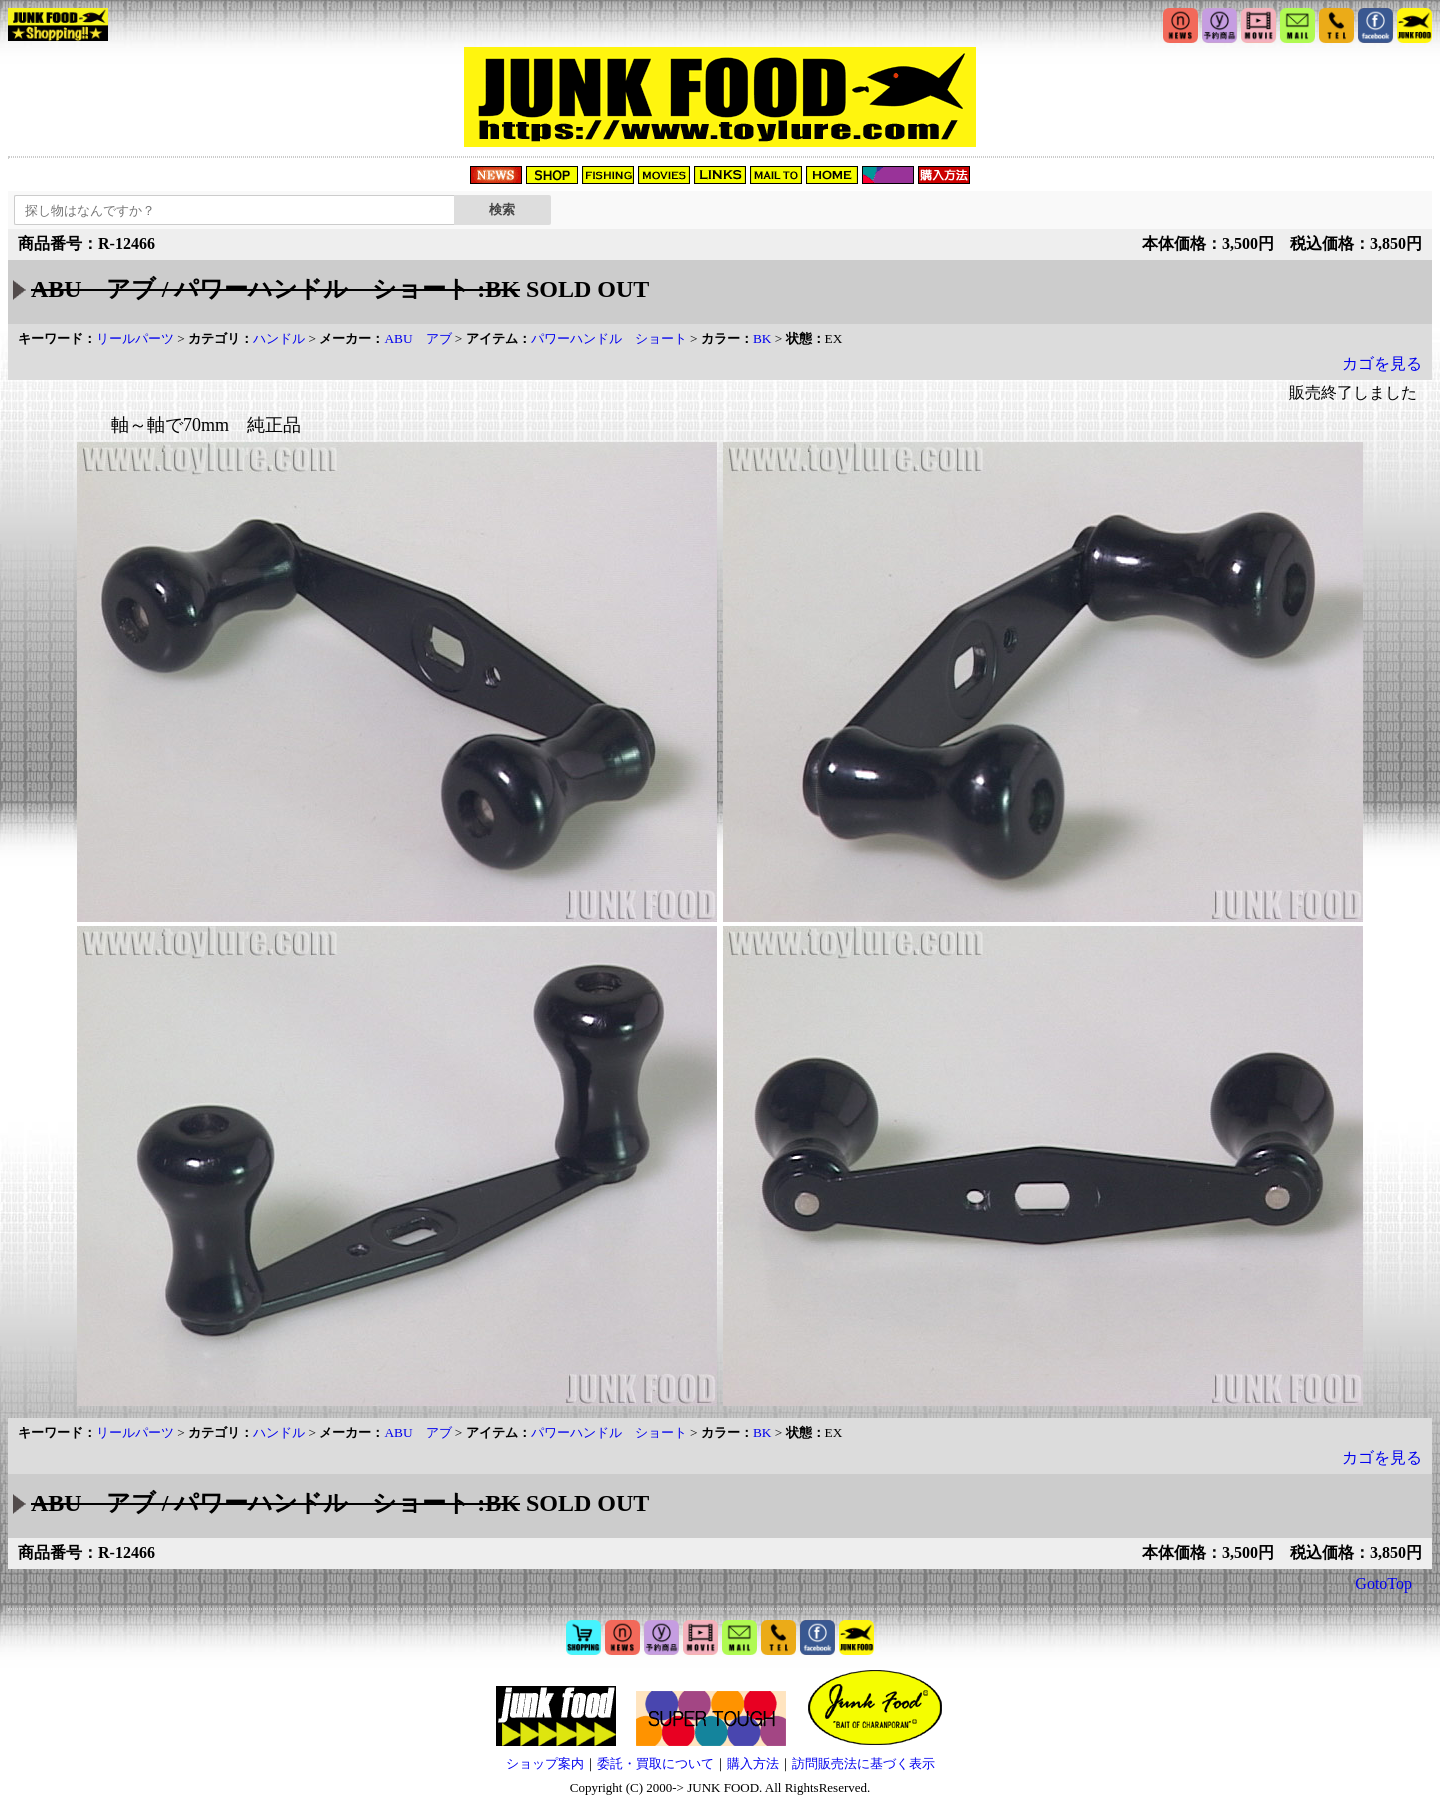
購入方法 (753, 1763)
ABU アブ (417, 338)
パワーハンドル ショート (609, 338)
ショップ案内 (545, 1763)
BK (762, 338)
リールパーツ (135, 338)
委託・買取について (655, 1763)
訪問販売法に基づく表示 (863, 1763)
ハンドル (279, 338)
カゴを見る (1382, 363)
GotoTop (1383, 1583)
